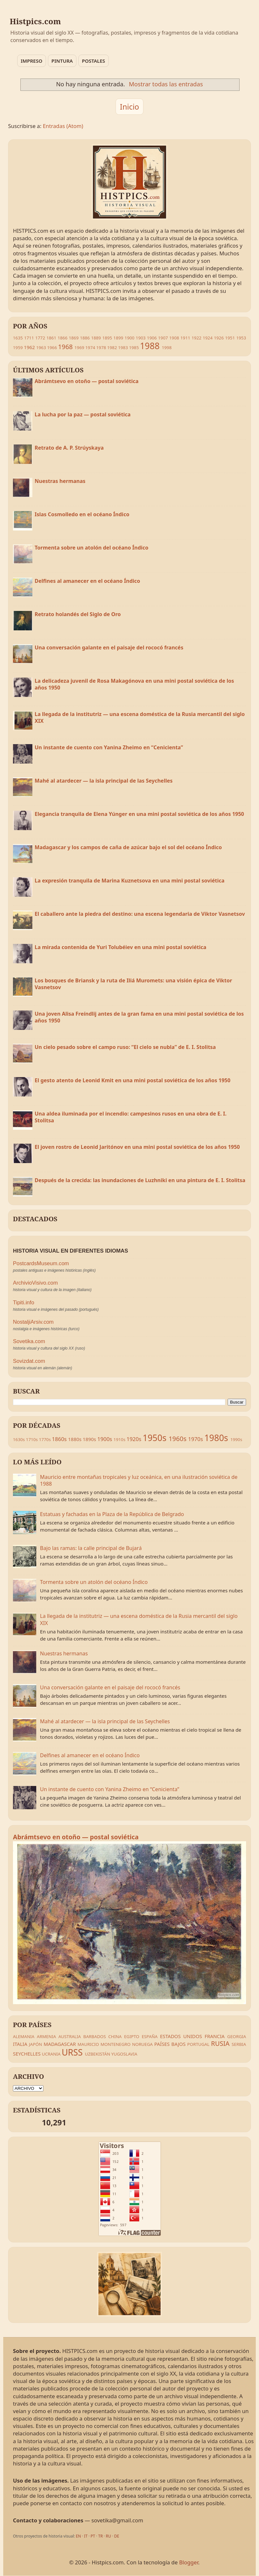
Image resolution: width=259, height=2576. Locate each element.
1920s (134, 1439)
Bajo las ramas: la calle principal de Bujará (91, 1548)
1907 (163, 338)
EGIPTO (131, 2036)
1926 (219, 338)
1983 (123, 347)
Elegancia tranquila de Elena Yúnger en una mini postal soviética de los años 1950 (139, 814)
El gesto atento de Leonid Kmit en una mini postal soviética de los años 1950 (133, 1080)
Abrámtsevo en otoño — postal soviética (87, 381)
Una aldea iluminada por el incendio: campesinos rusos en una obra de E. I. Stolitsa (131, 1117)
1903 (140, 338)
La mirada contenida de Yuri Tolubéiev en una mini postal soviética (120, 947)
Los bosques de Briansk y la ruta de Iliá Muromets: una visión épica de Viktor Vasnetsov (133, 984)
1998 (167, 347)
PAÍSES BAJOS (170, 2044)
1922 (196, 338)
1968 (65, 346)
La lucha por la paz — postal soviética (82, 414)
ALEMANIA (23, 2036)
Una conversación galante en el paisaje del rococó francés (109, 647)
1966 (52, 347)
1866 (62, 338)
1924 (207, 338)
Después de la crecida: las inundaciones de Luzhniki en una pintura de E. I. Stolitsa (140, 1180)
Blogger (188, 2562)
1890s (89, 1439)
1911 (185, 338)
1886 (85, 338)
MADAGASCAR (60, 2044)
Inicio (129, 107)
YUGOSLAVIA (124, 2054)
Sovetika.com (29, 1341)
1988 (150, 346)
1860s (59, 1439)
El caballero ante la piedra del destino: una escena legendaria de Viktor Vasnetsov (140, 913)
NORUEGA (142, 2044)
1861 (51, 338)
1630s (19, 1439)
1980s (216, 1438)
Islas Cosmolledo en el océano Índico (82, 514)
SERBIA (239, 2044)
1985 (134, 347)
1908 (174, 338)
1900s (104, 1439)
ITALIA (20, 2044)
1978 (101, 347)
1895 (107, 338)
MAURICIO (88, 2044)
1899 (118, 338)
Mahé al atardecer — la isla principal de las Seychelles (104, 780)
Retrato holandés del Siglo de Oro (78, 614)
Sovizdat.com (29, 1361)
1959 (18, 347)
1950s (154, 1438)
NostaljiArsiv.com (33, 1322)
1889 (96, 338)
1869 (73, 338)
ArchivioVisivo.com (35, 1283)
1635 (18, 338)
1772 (40, 338)
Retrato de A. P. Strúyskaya (69, 447)
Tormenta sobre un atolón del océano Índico (91, 547)
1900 (129, 338)
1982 (112, 347)
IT (86, 2536)
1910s (120, 1439)
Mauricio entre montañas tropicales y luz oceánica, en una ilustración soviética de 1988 (139, 1480)
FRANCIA (215, 2036)
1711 (29, 338)
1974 (90, 347)
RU (108, 2536)
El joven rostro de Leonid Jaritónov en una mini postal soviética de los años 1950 (137, 1146)
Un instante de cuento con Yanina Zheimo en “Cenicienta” (109, 747)
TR (100, 2536)
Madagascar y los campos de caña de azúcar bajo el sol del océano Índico (128, 847)
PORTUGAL (198, 2044)
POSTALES (93, 61)
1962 (29, 347)
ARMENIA (46, 2036)
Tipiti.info (23, 1302)
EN (78, 2536)
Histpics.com (35, 21)
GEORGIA (236, 2036)
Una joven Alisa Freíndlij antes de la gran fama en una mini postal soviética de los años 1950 (139, 1017)
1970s (195, 1439)
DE (116, 2536)
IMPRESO (31, 61)
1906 (152, 338)
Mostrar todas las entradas (166, 84)
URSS (72, 2052)
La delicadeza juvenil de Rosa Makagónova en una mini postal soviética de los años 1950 (134, 684)
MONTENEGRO (115, 2044)
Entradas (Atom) (63, 126)
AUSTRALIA (69, 2036)
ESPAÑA (150, 2036)
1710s (32, 1439)
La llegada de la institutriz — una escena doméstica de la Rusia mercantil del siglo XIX (140, 718)
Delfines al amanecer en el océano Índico (87, 580)
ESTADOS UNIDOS (181, 2036)
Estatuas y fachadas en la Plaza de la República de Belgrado (112, 1514)
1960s (177, 1438)
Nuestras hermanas (60, 481)
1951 (230, 338)
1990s (236, 1439)
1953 (241, 338)
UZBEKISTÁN (97, 2054)
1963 (41, 347)
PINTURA (62, 61)
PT (93, 2536)
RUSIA (220, 2043)
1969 (79, 347)
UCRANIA (51, 2054)
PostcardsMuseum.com (41, 1263)
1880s (74, 1439)
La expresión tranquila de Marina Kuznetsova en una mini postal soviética (129, 880)
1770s (45, 1439)
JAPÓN (35, 2044)
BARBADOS (94, 2036)
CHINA (114, 2036)
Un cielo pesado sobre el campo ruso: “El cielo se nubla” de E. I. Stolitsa (125, 1047)
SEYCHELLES (26, 2053)
